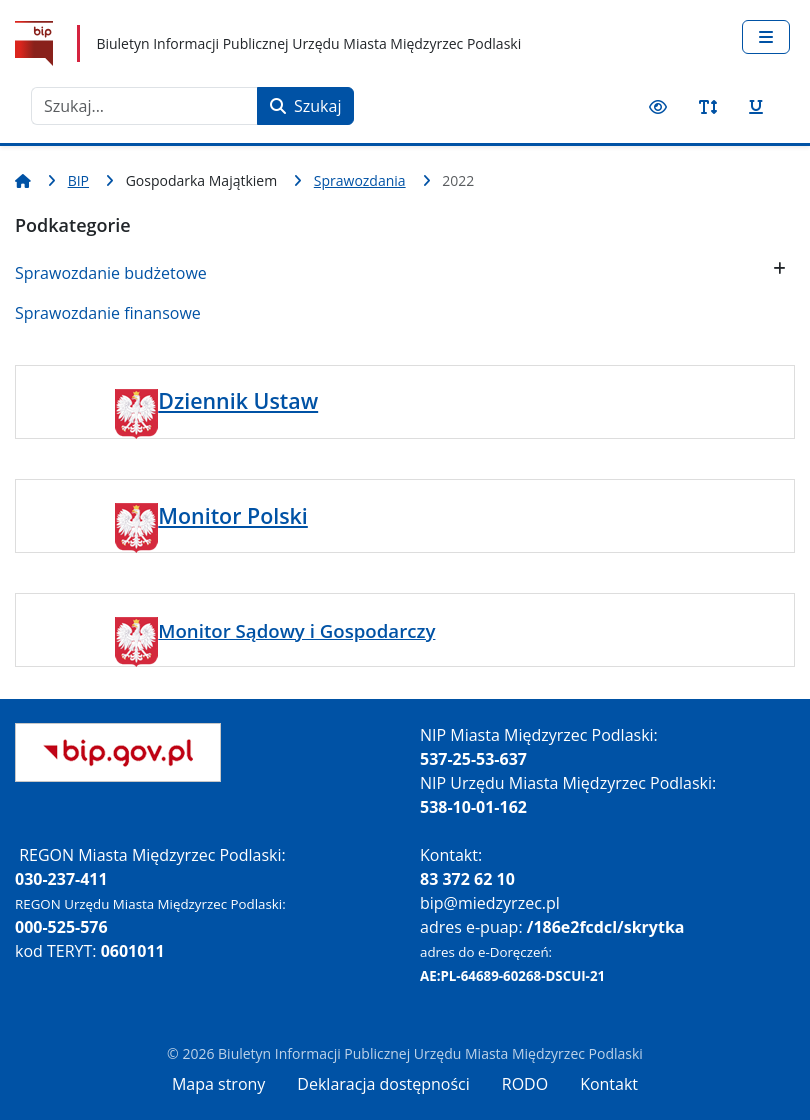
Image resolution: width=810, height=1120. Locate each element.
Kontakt (609, 1084)
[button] (779, 268)
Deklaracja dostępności (383, 1084)
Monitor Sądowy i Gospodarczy (296, 630)
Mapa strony (218, 1084)
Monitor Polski (233, 515)
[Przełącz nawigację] (766, 37)
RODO (525, 1084)
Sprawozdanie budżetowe (111, 273)
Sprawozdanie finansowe (108, 313)
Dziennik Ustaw (238, 400)
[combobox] (144, 106)
